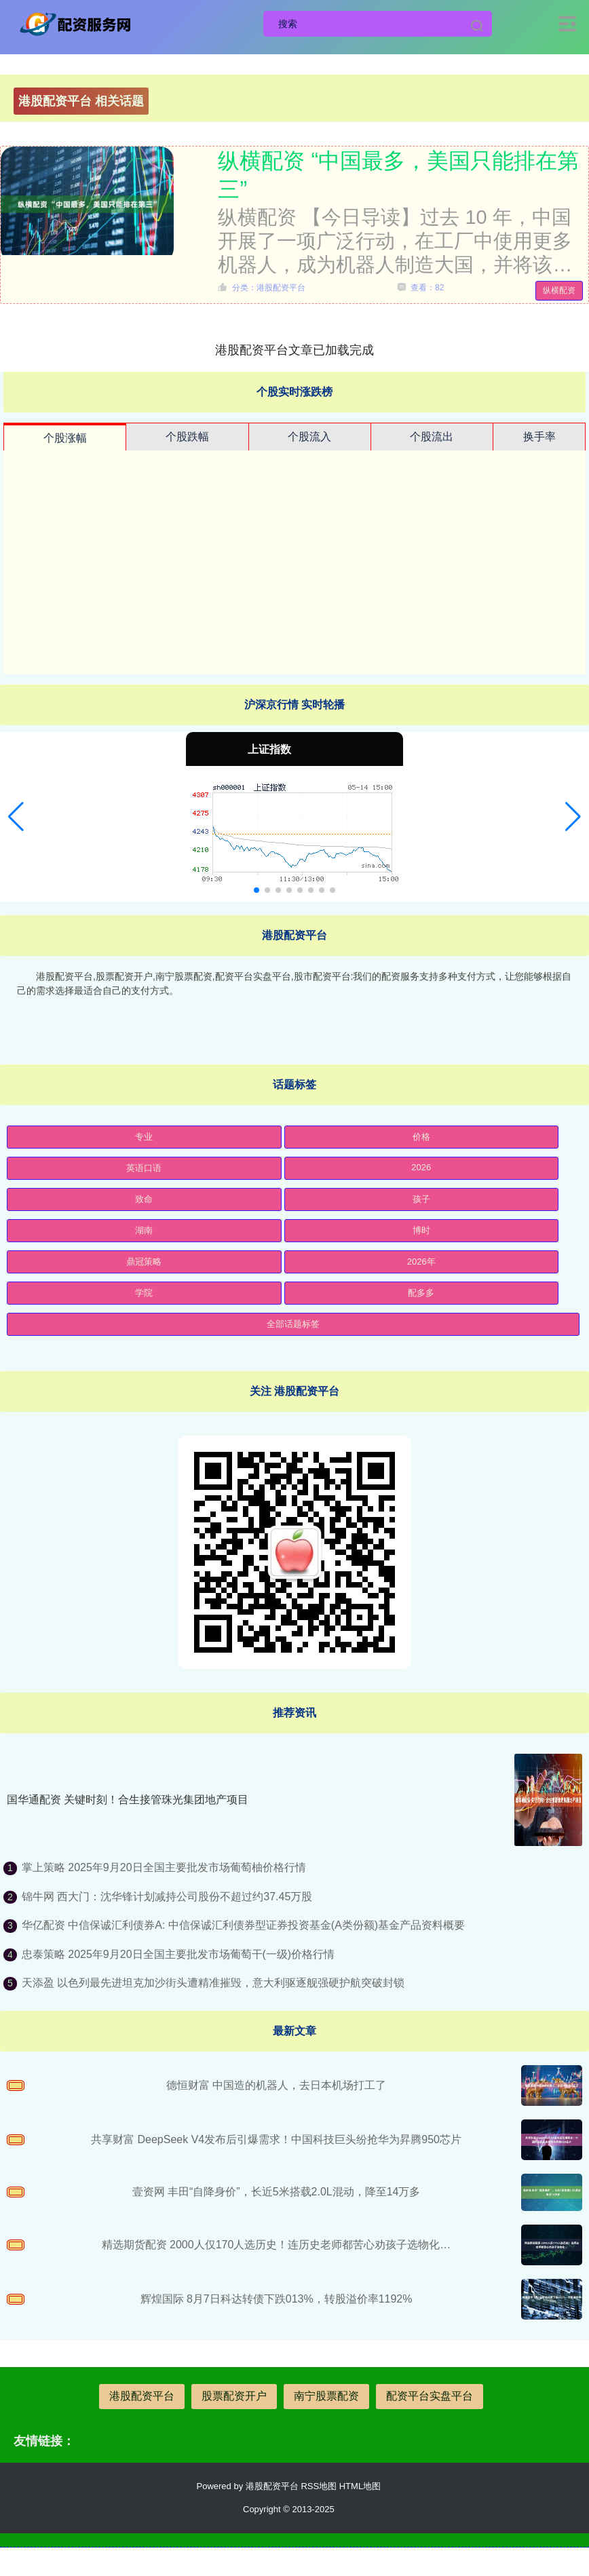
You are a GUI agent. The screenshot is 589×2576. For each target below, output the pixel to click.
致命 (144, 1199)
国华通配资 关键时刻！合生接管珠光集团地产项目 (127, 1799)
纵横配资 (559, 290)
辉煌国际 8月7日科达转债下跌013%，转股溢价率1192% (276, 2299)
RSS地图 (319, 2486)
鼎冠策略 (144, 1261)
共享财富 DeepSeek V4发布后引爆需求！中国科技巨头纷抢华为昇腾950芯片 (276, 2139)
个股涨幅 (65, 438)
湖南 (144, 1230)
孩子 (421, 1199)
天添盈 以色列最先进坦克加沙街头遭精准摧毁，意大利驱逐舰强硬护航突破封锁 (213, 1982)
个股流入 (309, 436)
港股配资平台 (141, 2396)
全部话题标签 (293, 1324)
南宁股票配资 (326, 2396)
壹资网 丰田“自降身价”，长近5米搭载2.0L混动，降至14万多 (276, 2191)
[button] (16, 817)
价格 (421, 1137)
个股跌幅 (187, 436)
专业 (144, 1137)
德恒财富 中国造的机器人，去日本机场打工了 (276, 2085)
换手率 (539, 436)
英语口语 (144, 1168)
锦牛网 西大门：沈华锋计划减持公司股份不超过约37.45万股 (167, 1896)
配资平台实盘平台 (429, 2396)
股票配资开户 (234, 2396)
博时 (421, 1230)
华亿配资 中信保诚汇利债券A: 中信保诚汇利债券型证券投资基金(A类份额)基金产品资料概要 (243, 1925)
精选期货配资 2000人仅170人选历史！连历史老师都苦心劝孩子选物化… (276, 2244)
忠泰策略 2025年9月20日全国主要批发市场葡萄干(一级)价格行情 (178, 1954)
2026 (421, 1167)
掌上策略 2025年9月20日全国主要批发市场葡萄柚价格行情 (164, 1867)
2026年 (421, 1261)
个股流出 (431, 436)
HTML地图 (360, 2486)
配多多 (421, 1293)
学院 (144, 1293)
